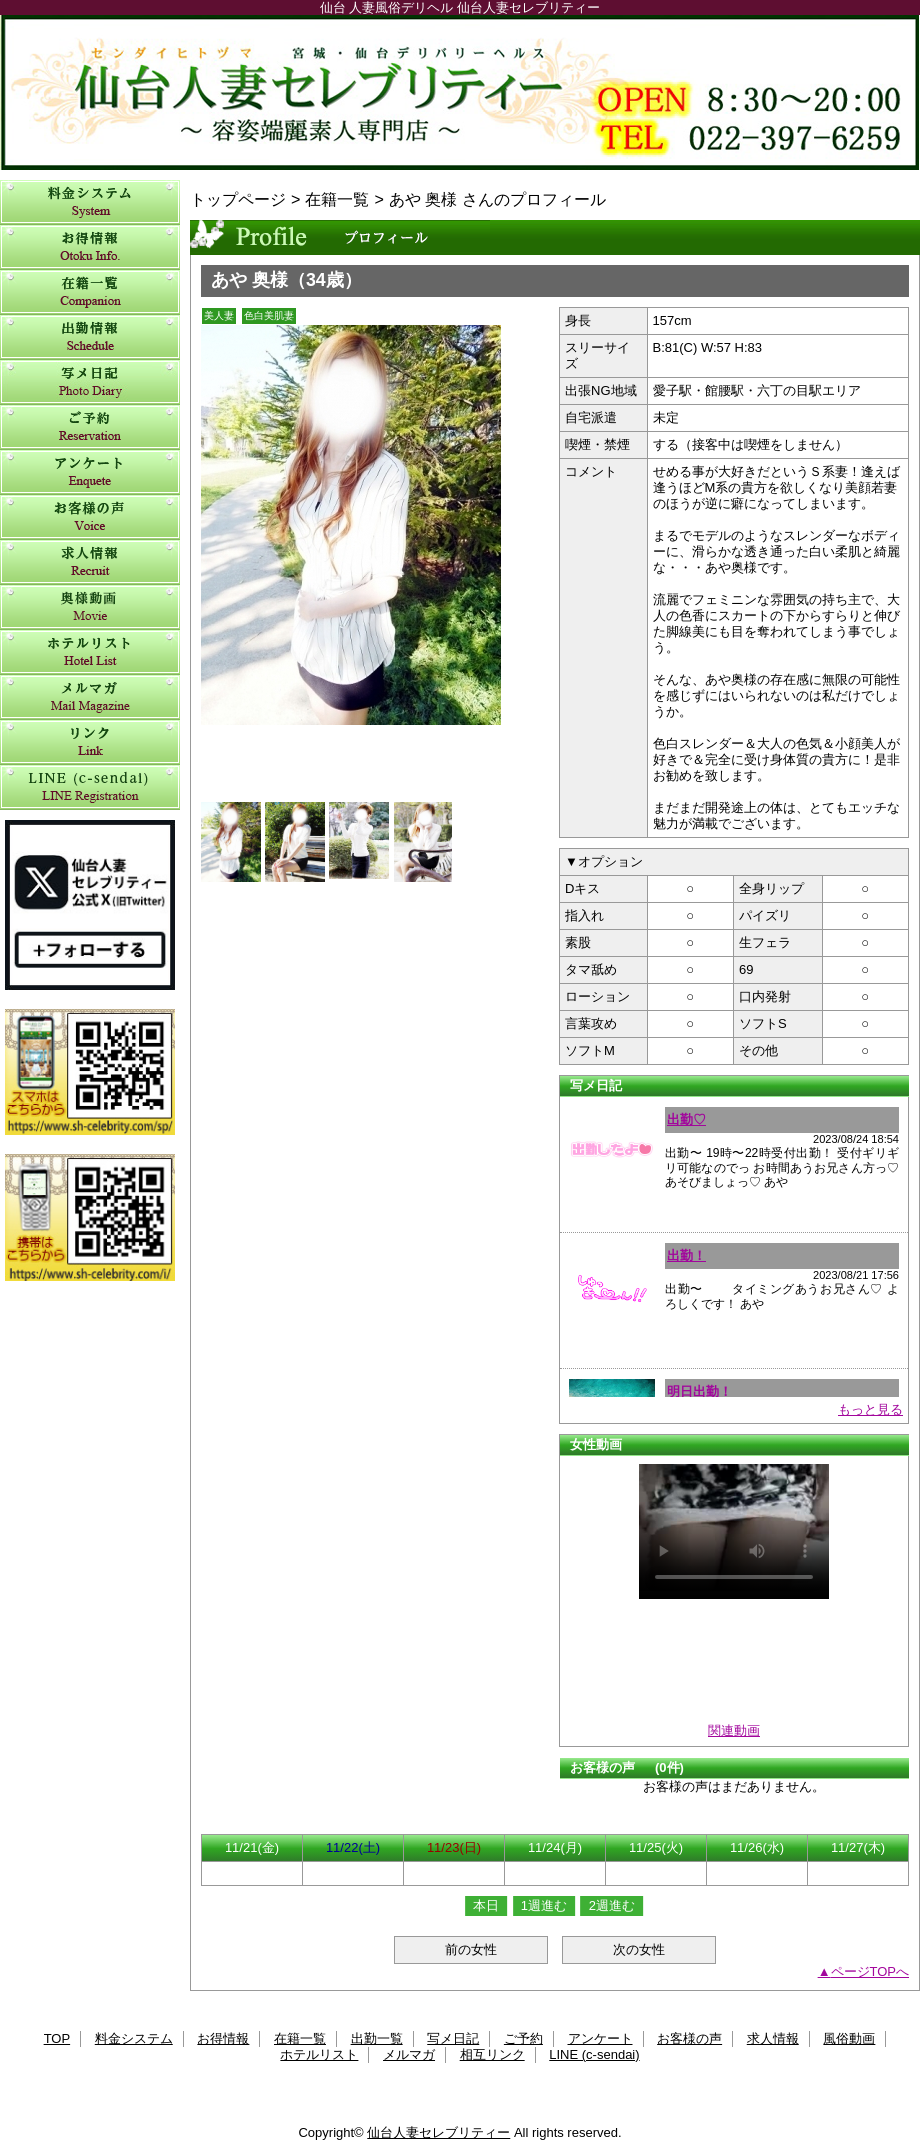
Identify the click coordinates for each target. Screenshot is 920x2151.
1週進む (544, 1905)
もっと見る (870, 1409)
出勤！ (686, 1255)
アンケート (90, 472)
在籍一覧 (90, 292)
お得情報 (90, 247)
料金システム (90, 202)
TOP (57, 2038)
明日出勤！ (699, 1391)
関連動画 (734, 1730)
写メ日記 (90, 382)
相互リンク (90, 742)
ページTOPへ (870, 1971)
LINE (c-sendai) (90, 787)
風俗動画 (90, 607)
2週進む (612, 1905)
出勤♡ (686, 1119)
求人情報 (90, 562)
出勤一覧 (90, 337)
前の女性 (471, 1949)
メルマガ (90, 697)
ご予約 (90, 427)
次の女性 (639, 1949)
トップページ (238, 199)
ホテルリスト (90, 652)
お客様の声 (90, 517)
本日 (486, 1905)
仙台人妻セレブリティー (460, 92)
